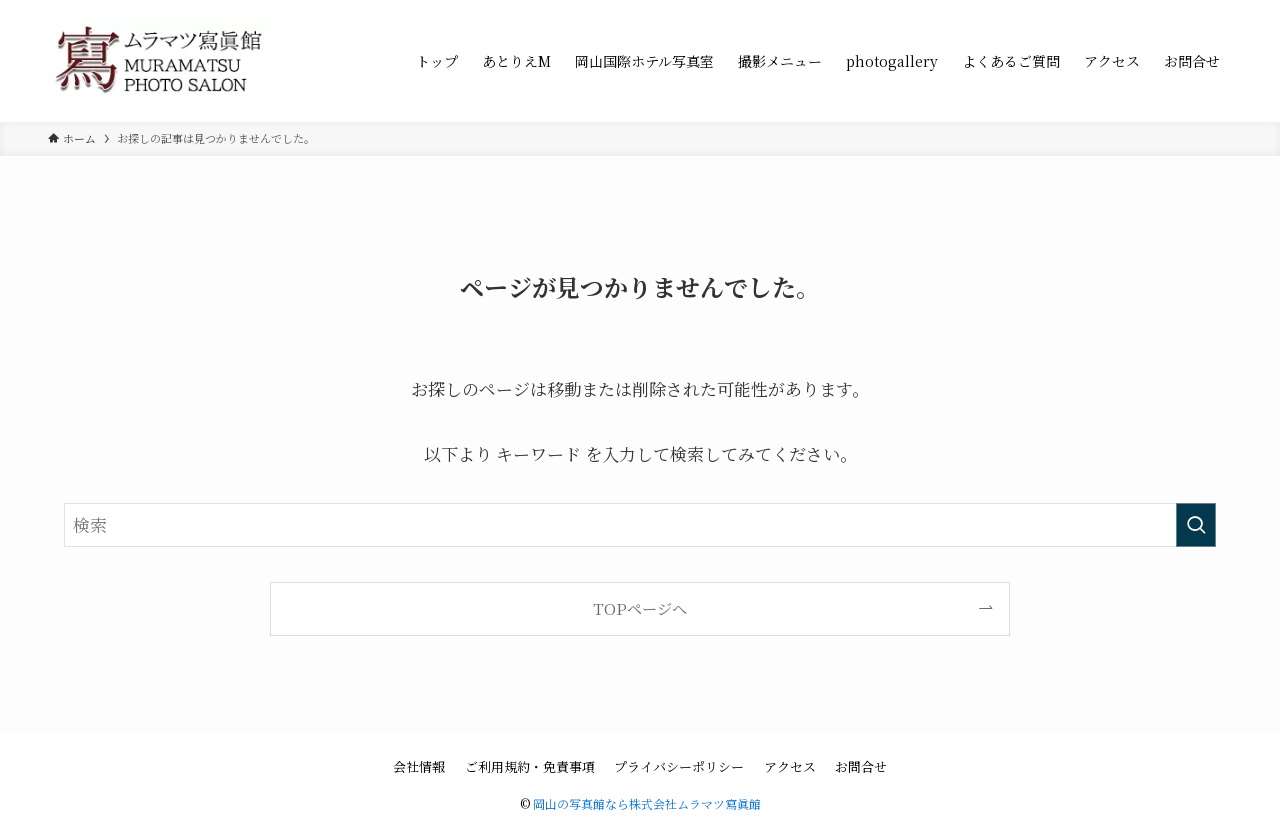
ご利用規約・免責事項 (530, 766)
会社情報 (419, 766)
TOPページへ (640, 608)
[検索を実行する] (1196, 525)
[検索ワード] (640, 525)
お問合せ (861, 766)
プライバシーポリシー (679, 766)
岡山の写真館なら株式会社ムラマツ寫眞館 (647, 803)
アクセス (790, 766)
